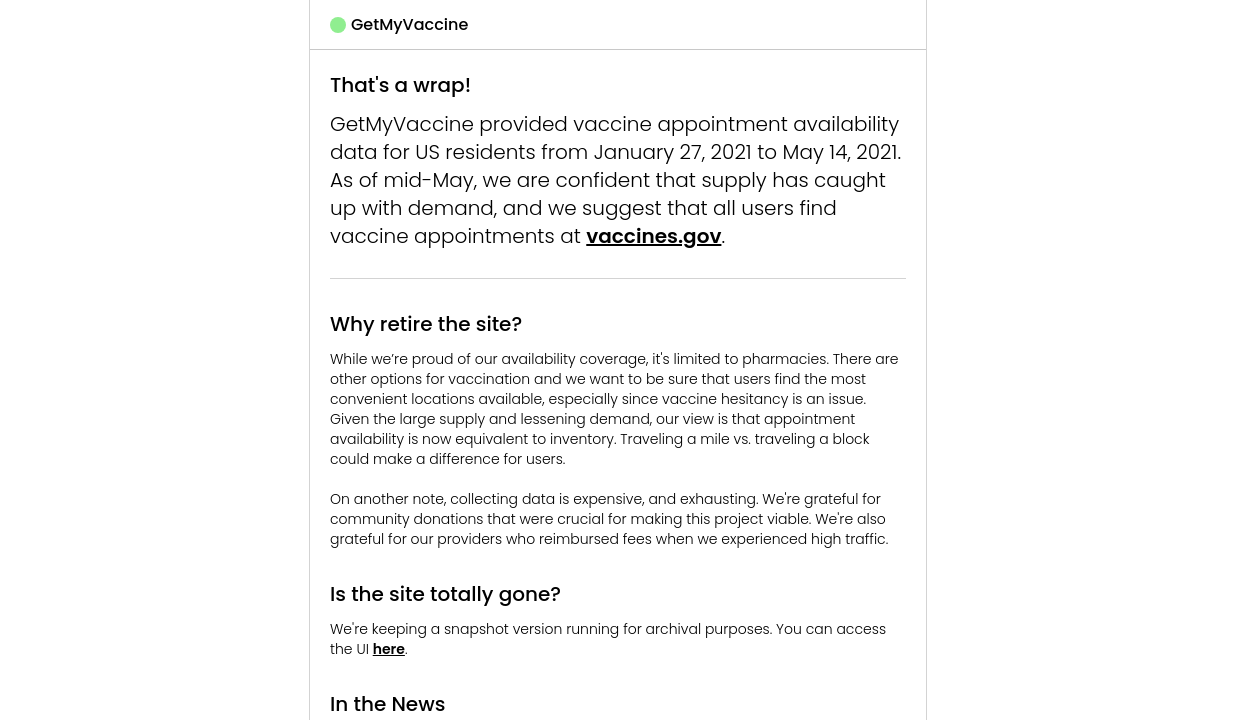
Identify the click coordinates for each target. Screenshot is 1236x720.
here (389, 649)
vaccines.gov (653, 236)
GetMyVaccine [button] (399, 24)
